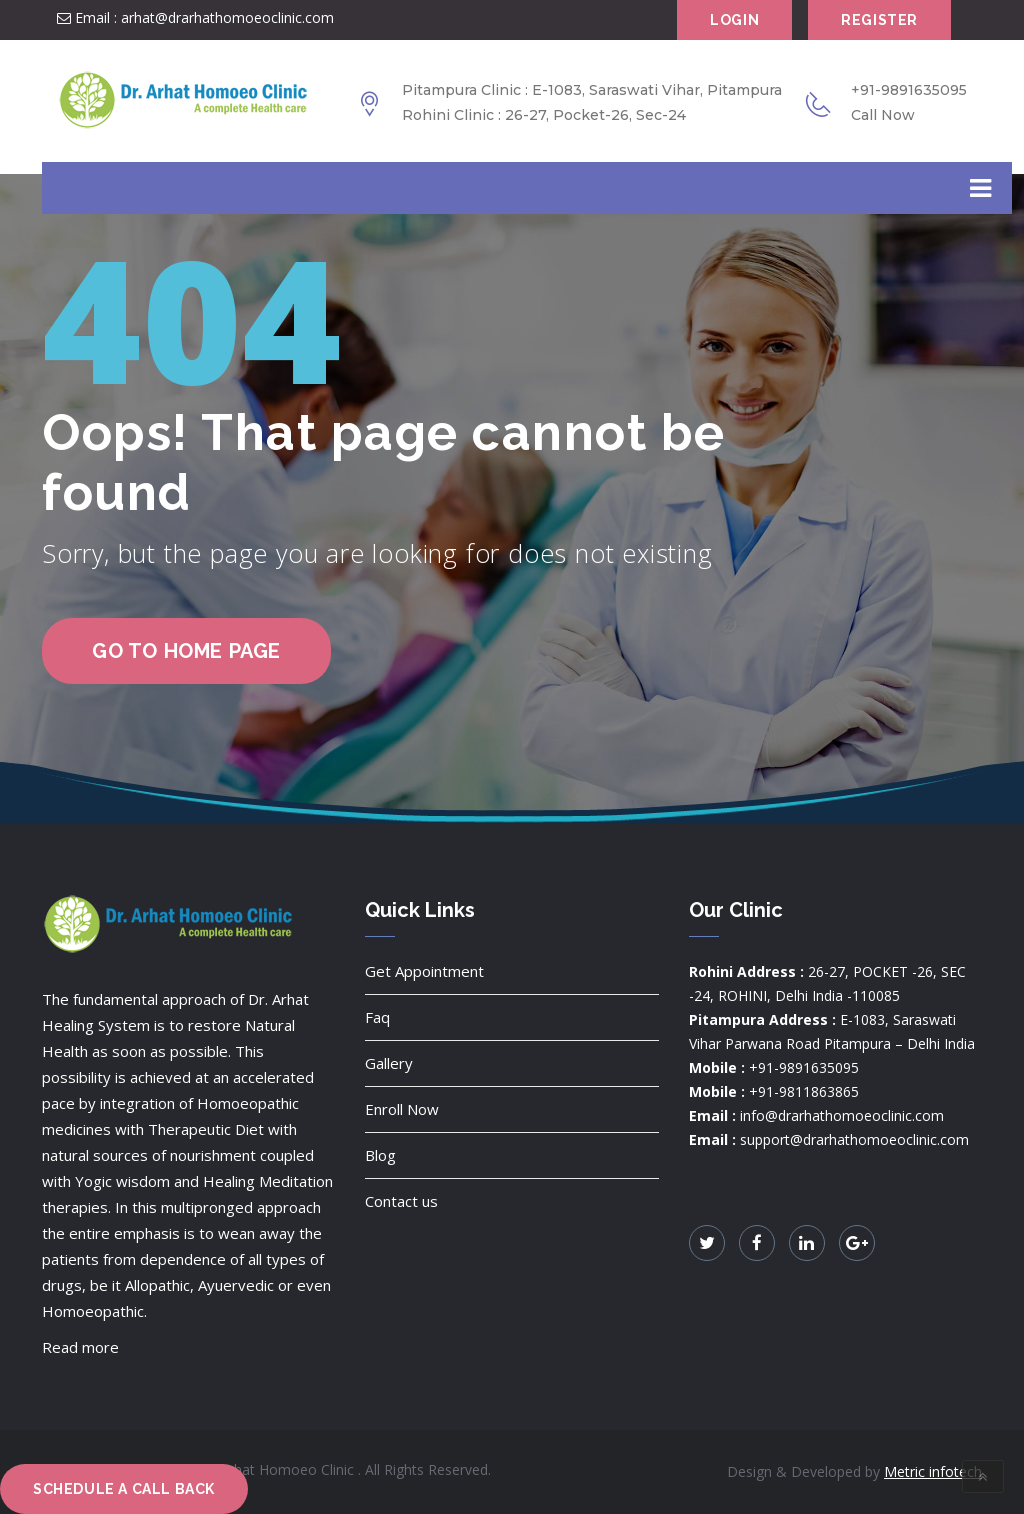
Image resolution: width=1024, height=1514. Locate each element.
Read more (80, 1347)
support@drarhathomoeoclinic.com (854, 1139)
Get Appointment (424, 971)
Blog (380, 1155)
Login (734, 20)
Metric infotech (933, 1471)
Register (879, 20)
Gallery (389, 1063)
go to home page (186, 651)
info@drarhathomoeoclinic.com (842, 1115)
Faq (377, 1017)
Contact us (401, 1201)
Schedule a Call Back (124, 1489)
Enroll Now (402, 1109)
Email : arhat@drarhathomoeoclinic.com (195, 17)
